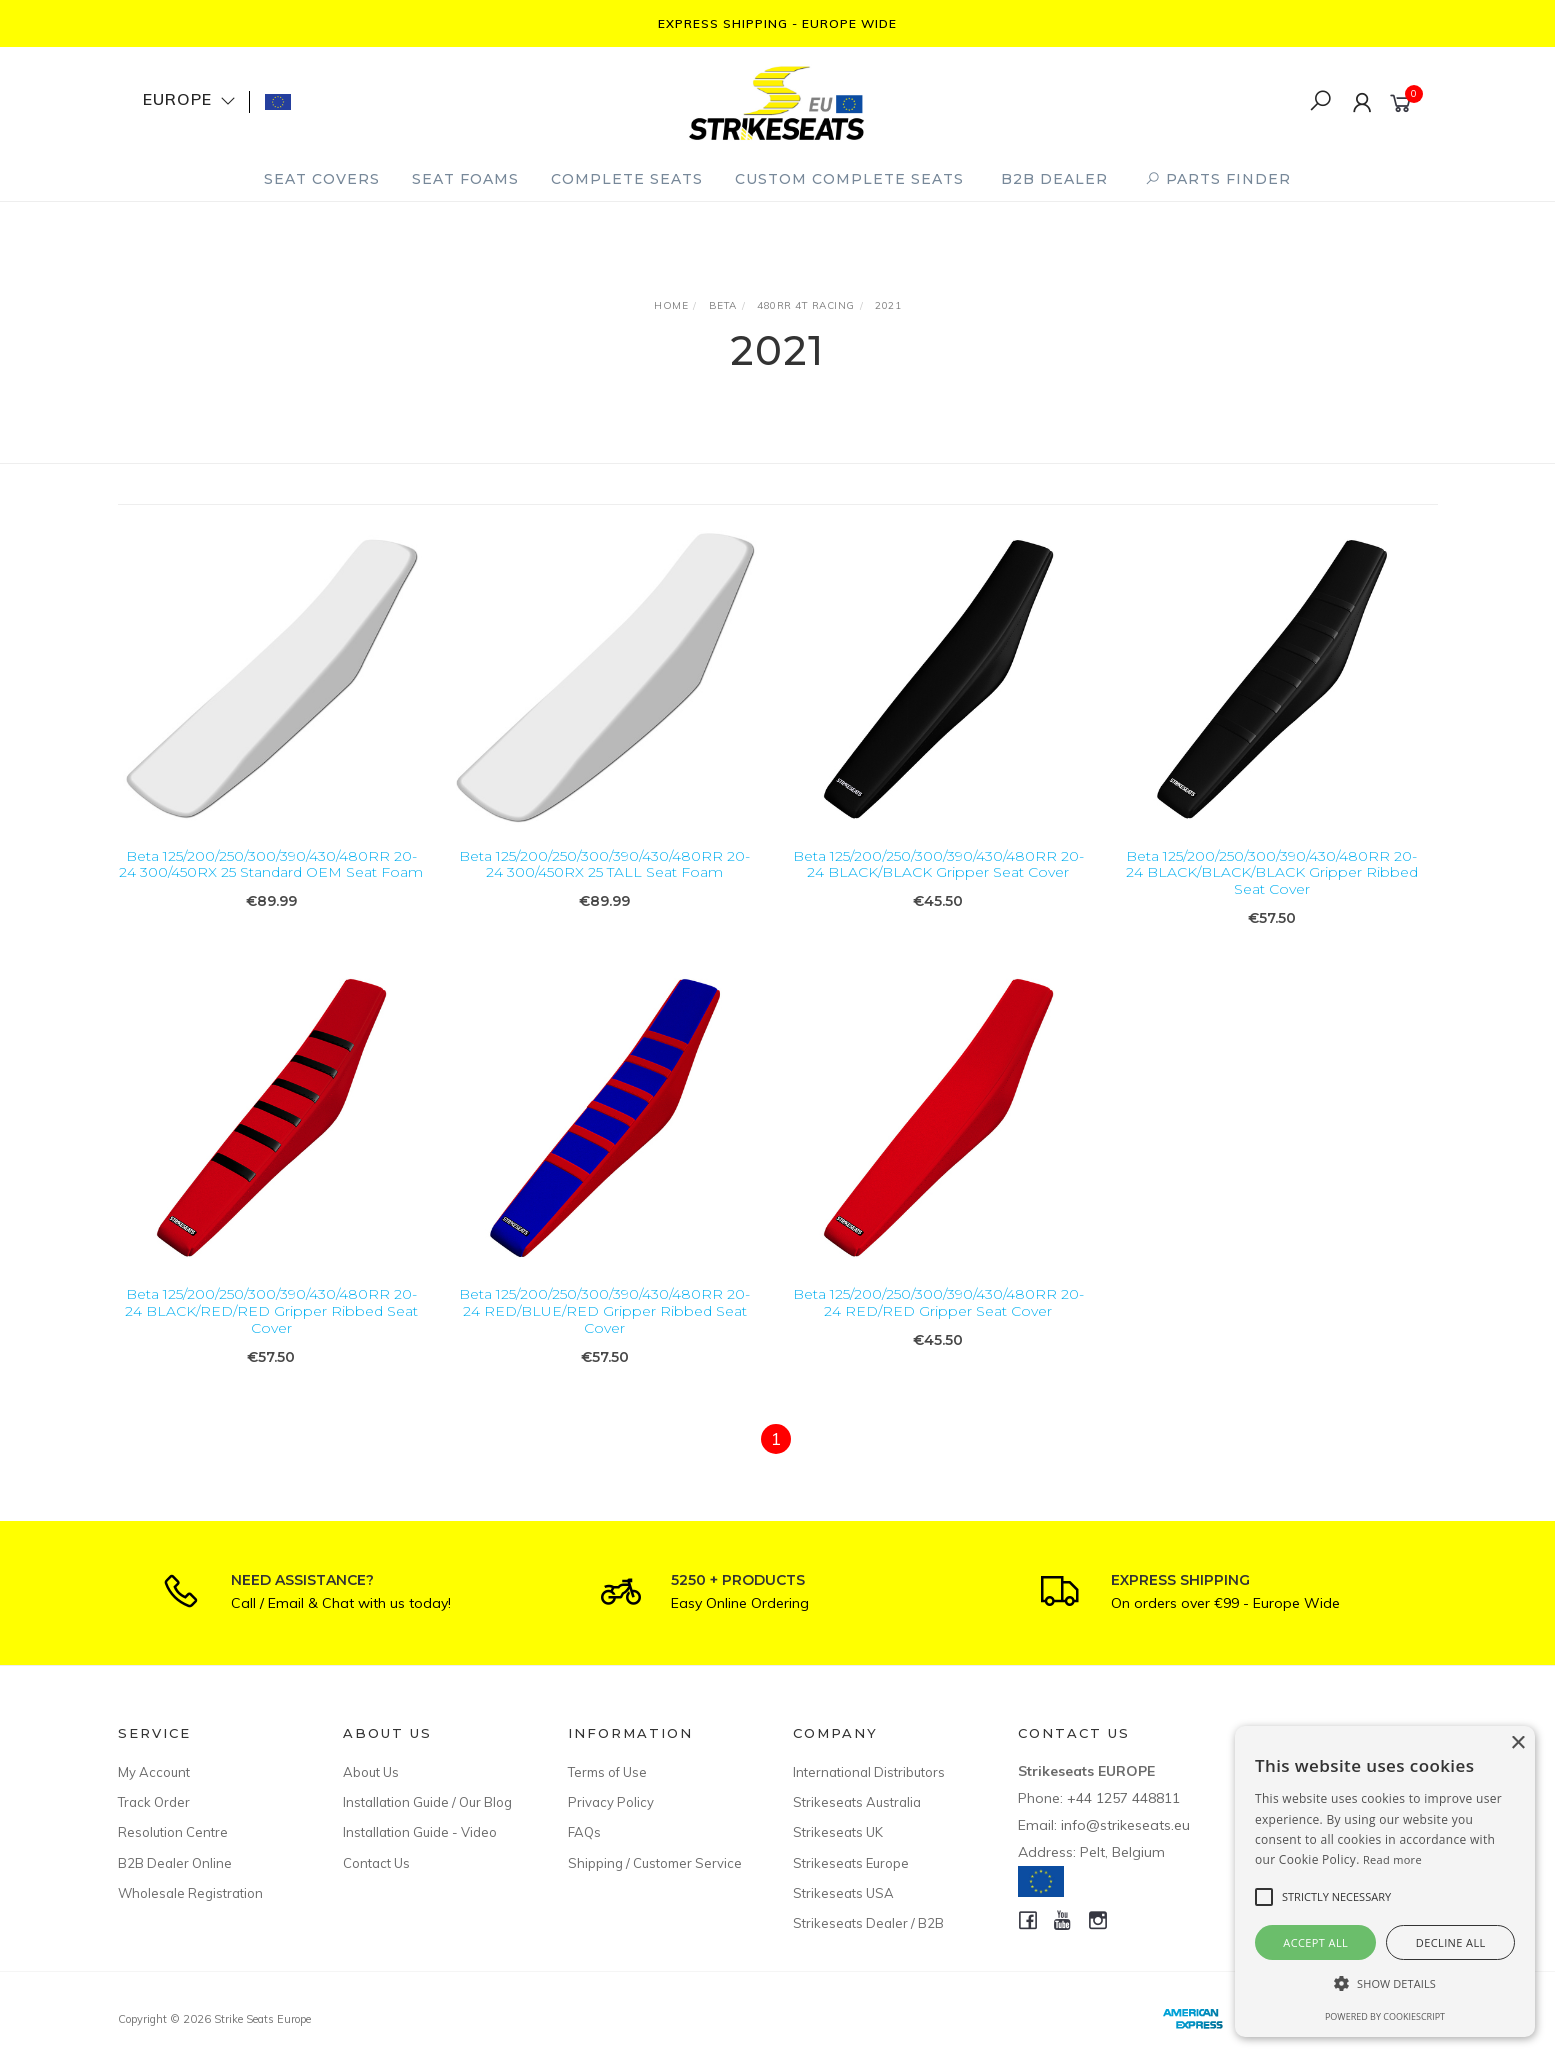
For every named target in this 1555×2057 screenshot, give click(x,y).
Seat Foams (465, 179)
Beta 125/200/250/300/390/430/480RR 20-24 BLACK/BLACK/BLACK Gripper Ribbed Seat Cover (1272, 873)
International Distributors (869, 1772)
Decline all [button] (1451, 1942)
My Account (154, 1772)
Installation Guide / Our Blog (427, 1802)
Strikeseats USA (843, 1893)
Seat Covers (322, 179)
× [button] (1517, 1743)
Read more (1392, 1859)
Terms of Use (607, 1772)
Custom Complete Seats (849, 179)
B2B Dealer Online (175, 1863)
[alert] (1385, 1881)
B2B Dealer (1054, 179)
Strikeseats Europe (851, 1863)
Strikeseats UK (838, 1832)
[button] (1385, 1983)
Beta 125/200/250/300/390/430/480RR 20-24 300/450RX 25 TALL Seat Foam (604, 864)
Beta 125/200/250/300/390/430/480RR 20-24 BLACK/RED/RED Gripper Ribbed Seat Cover (271, 1327)
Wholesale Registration (190, 1893)
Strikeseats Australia (857, 1802)
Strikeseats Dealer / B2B (868, 1923)
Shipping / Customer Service (655, 1863)
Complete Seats (627, 179)
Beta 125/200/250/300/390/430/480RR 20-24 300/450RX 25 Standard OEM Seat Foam (271, 864)
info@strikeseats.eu (1125, 1825)
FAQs (584, 1832)
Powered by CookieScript (1385, 2016)
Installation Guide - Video (420, 1832)
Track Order (154, 1802)
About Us (371, 1772)
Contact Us (376, 1863)
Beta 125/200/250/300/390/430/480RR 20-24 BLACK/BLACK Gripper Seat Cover (938, 864)
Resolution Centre (173, 1832)
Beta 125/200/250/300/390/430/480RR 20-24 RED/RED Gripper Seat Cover (938, 1318)
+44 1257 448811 (1123, 1798)
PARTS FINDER (1218, 179)
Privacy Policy (611, 1802)
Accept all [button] (1315, 1942)
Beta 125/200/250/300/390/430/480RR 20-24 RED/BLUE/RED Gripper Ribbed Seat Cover (604, 1327)
